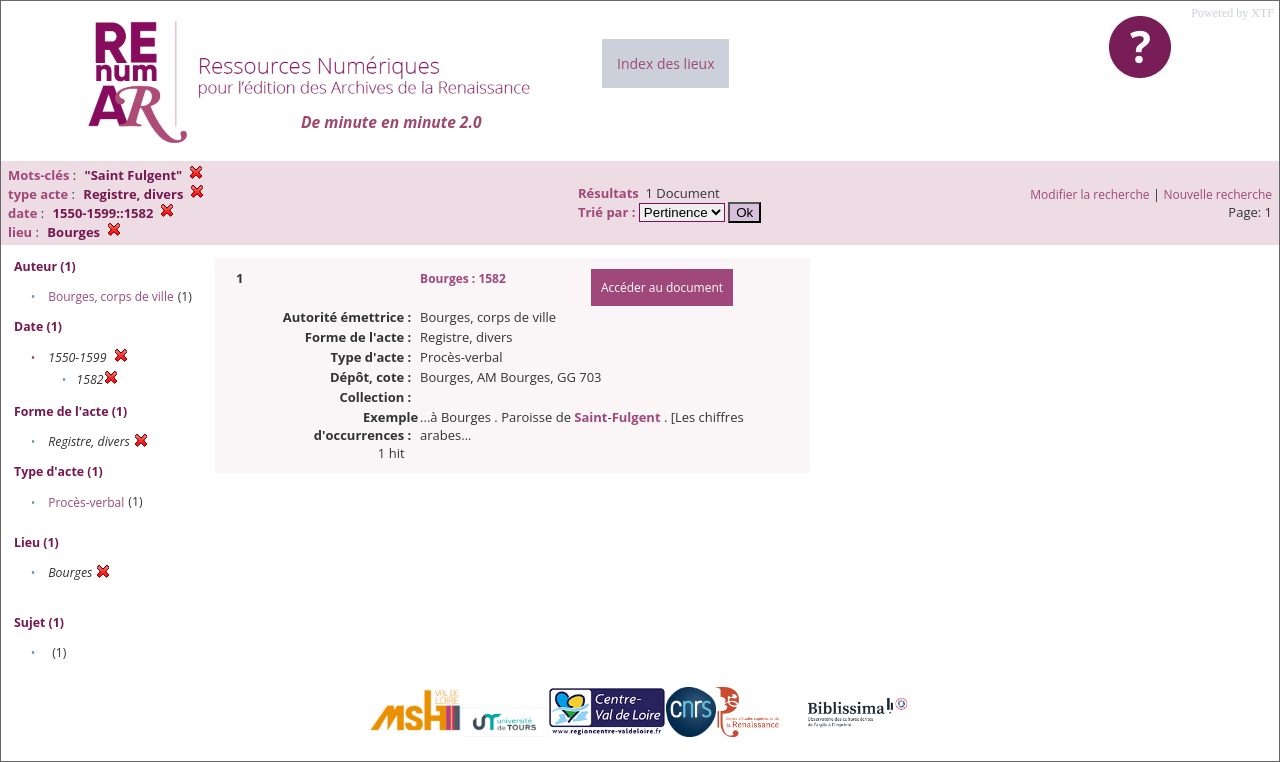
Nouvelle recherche (1218, 194)
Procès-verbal (86, 502)
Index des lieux (665, 63)
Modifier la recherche (1089, 194)
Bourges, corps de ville (111, 296)
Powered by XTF (1232, 13)
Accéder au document (662, 287)
